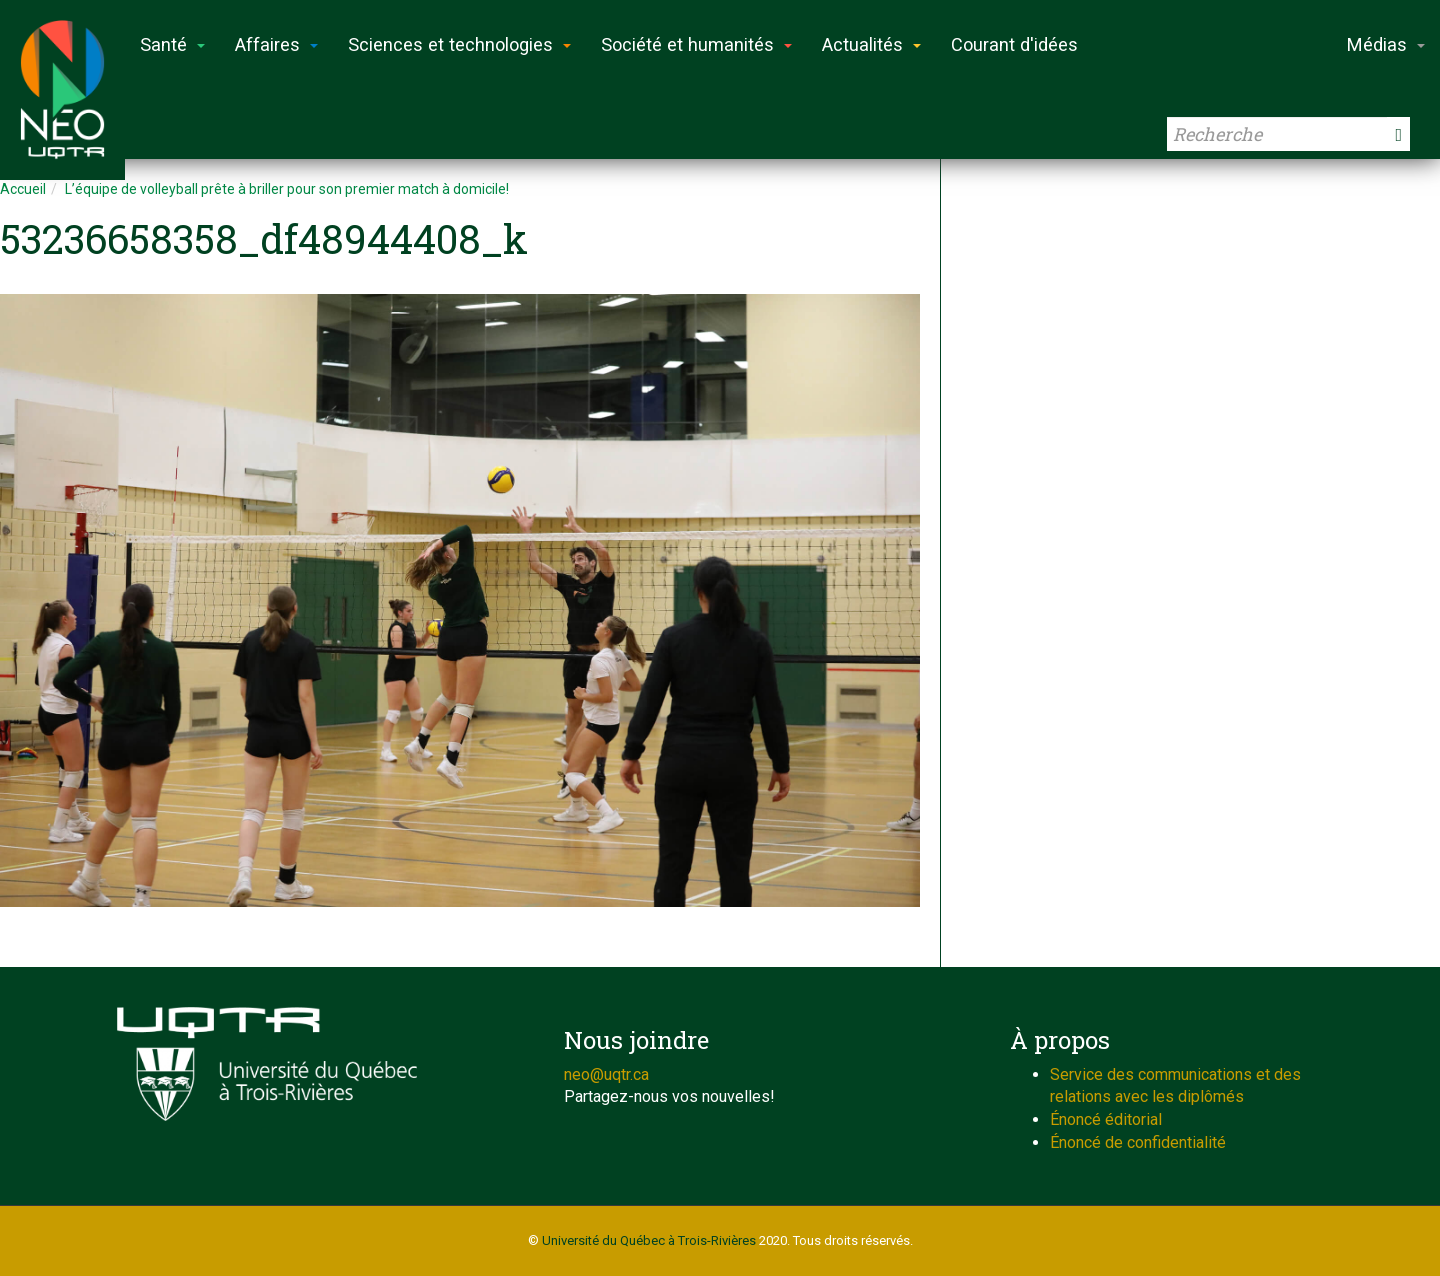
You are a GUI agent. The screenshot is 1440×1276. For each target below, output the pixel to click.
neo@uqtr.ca (606, 1074)
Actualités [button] (871, 44)
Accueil (23, 189)
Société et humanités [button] (696, 44)
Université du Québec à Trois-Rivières (649, 1240)
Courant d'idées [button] (1014, 44)
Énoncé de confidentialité (1138, 1142)
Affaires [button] (276, 44)
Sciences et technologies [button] (459, 44)
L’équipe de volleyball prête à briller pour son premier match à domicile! (287, 189)
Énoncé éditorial (1106, 1119)
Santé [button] (172, 44)
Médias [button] (1386, 44)
